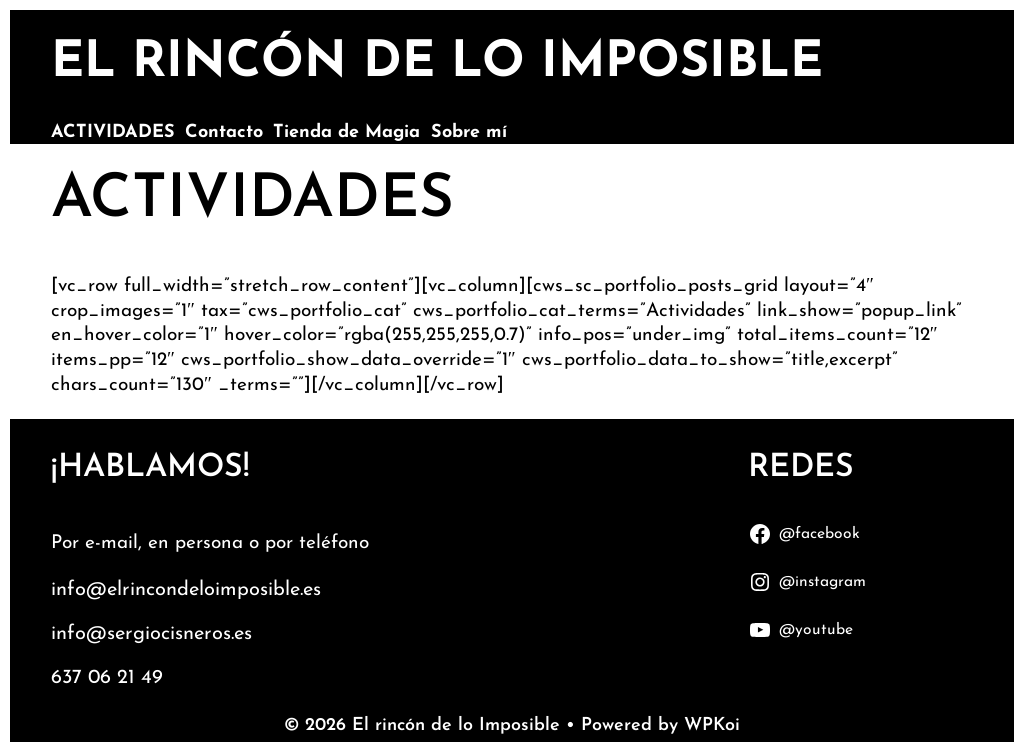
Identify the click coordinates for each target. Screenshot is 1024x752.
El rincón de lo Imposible (437, 63)
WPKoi (712, 725)
